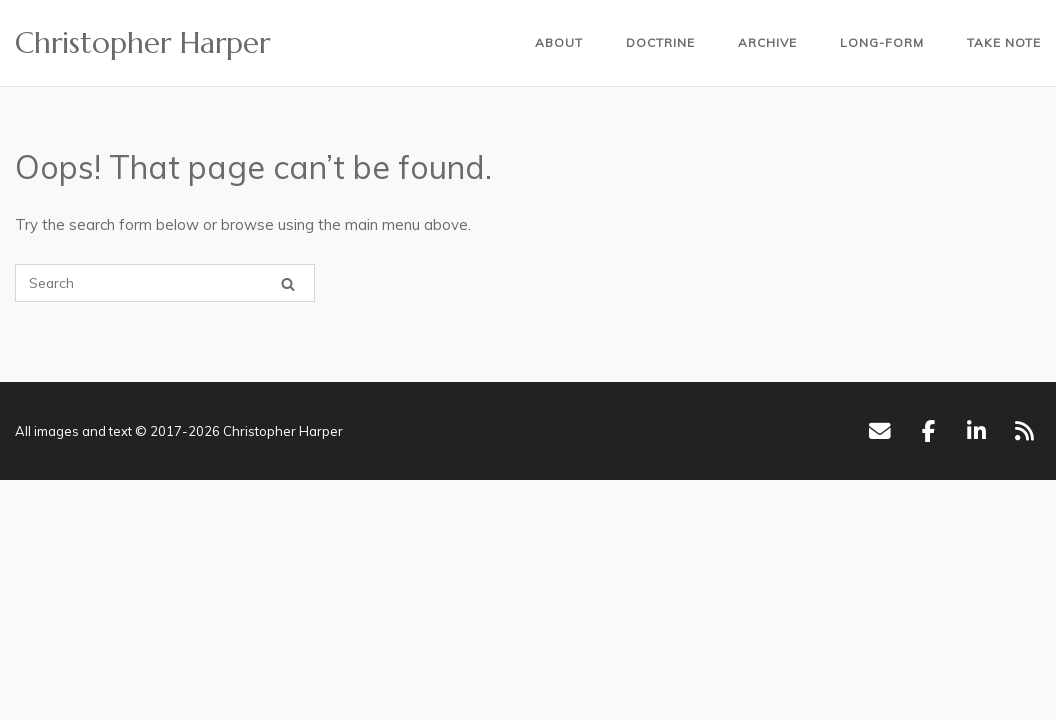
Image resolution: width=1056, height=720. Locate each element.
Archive (767, 42)
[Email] (879, 431)
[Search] (288, 283)
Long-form (882, 42)
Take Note (1004, 42)
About (559, 42)
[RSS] (1024, 431)
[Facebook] (928, 431)
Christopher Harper (142, 43)
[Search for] (165, 283)
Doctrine (660, 42)
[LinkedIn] (976, 431)
